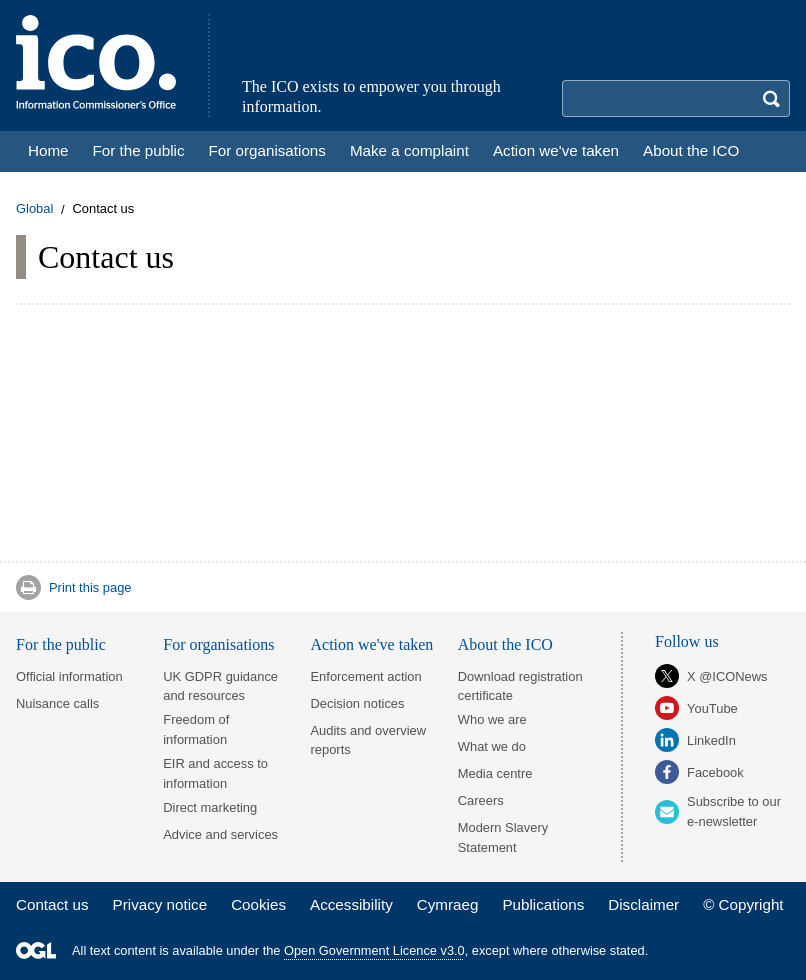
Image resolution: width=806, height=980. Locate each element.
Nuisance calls (57, 703)
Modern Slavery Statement (503, 837)
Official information (69, 676)
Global (34, 209)
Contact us (52, 904)
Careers (481, 800)
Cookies (258, 904)
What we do (492, 746)
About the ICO (505, 644)
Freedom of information (196, 729)
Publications (543, 904)
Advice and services (220, 834)
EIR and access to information (215, 773)
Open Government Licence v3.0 (374, 950)
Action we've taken (372, 644)
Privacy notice (160, 904)
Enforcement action (366, 676)
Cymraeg (448, 904)
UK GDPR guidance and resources (220, 686)
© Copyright (743, 904)
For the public (61, 644)
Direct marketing (210, 807)
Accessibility (351, 904)
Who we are (492, 719)
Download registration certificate (520, 686)
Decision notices (358, 703)
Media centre (495, 773)
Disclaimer (643, 904)
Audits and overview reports (369, 740)
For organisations (218, 644)
